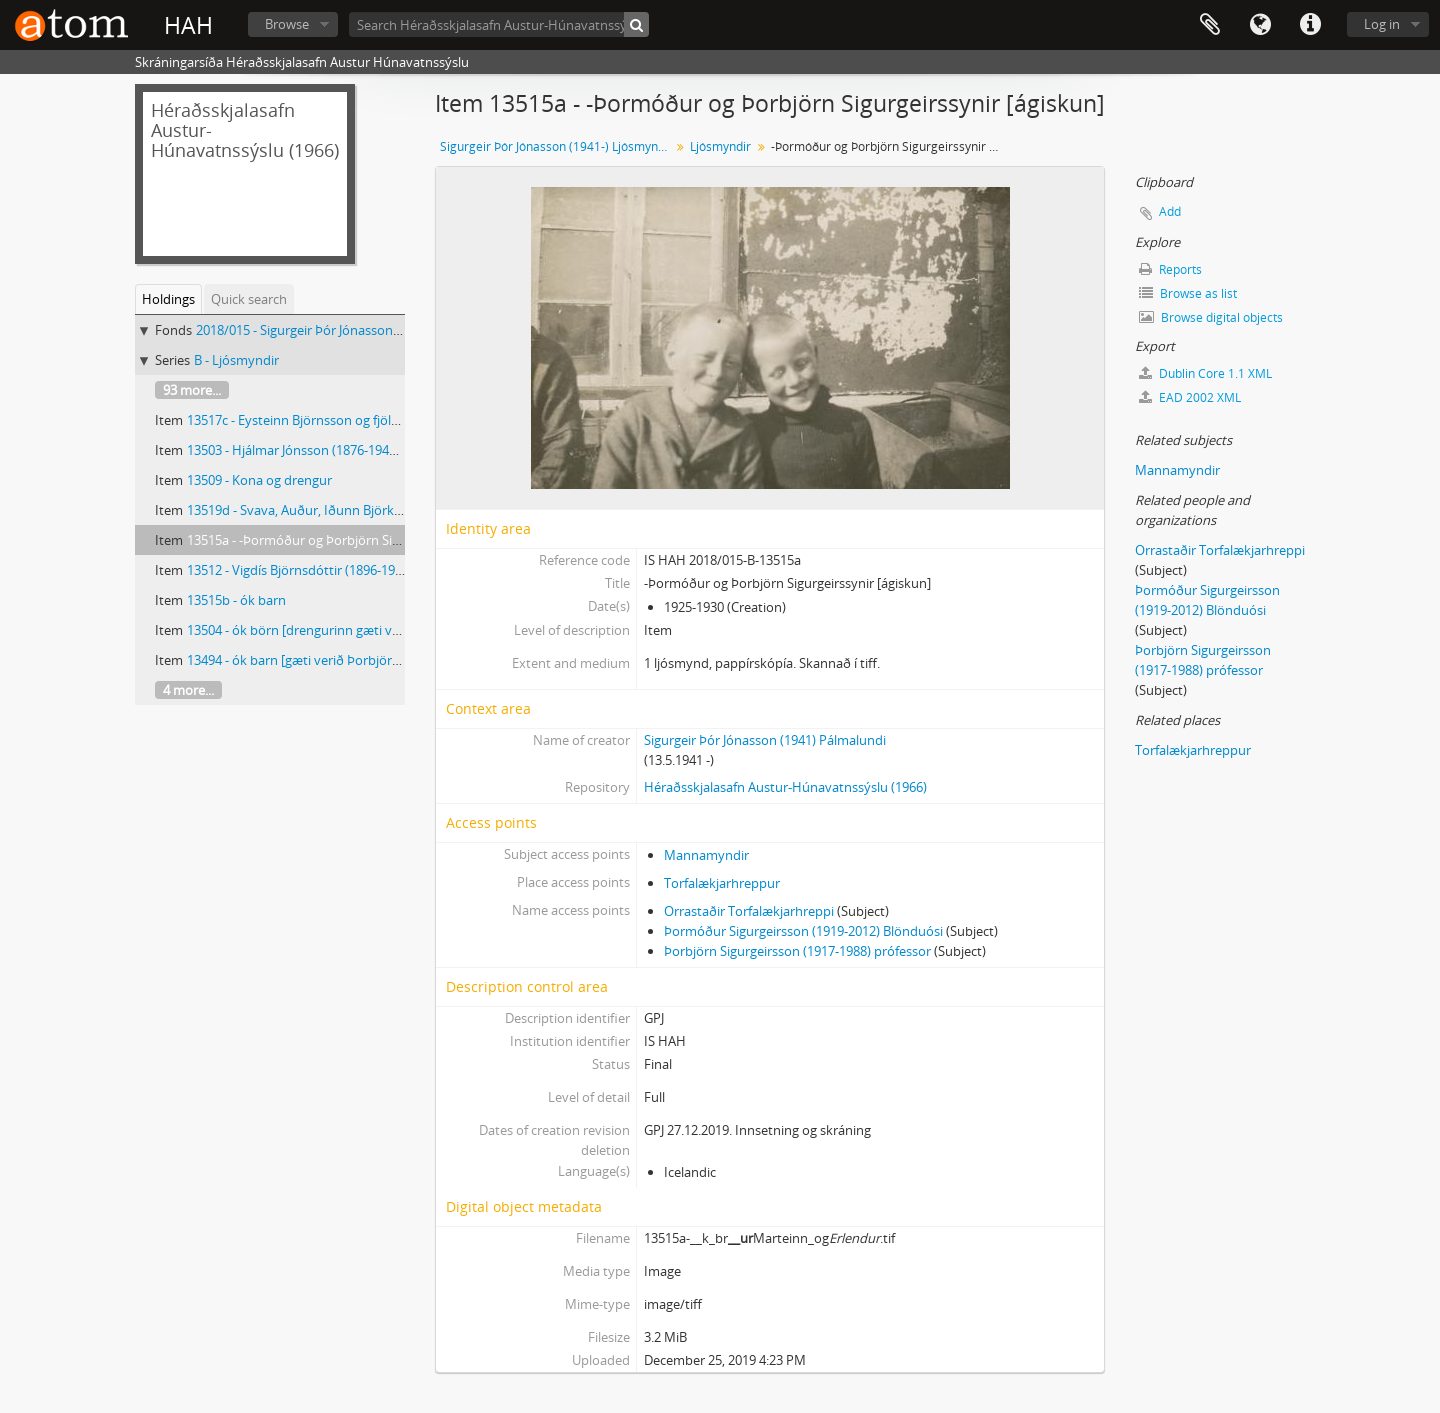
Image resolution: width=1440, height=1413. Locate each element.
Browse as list (1188, 293)
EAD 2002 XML (1190, 397)
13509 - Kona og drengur (259, 480)
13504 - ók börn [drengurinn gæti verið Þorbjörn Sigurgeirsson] (372, 630)
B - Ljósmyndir (236, 360)
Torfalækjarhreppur (722, 883)
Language (1260, 25)
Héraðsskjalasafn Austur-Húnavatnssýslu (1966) (785, 787)
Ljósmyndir (720, 146)
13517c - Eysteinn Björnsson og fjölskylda (308, 420)
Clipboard (1210, 25)
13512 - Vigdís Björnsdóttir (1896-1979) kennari (324, 570)
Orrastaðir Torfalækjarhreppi (749, 911)
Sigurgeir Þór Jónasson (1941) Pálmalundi (765, 740)
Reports (1170, 269)
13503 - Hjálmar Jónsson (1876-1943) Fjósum (317, 450)
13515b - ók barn (236, 600)
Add (1170, 211)
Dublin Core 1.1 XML (1205, 373)
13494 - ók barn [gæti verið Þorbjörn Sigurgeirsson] (337, 660)
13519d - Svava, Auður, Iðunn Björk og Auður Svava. (340, 510)
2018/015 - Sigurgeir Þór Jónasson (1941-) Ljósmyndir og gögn (376, 330)
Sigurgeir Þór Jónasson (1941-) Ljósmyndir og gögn (557, 146)
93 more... (192, 390)
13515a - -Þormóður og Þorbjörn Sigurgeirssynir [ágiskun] (356, 540)
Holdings (168, 299)
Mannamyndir (706, 855)
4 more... (188, 690)
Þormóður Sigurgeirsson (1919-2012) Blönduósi (803, 931)
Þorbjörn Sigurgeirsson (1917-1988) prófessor (797, 951)
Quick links (1310, 25)
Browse (287, 24)
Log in (1382, 24)
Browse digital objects (1211, 317)
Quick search (249, 299)
